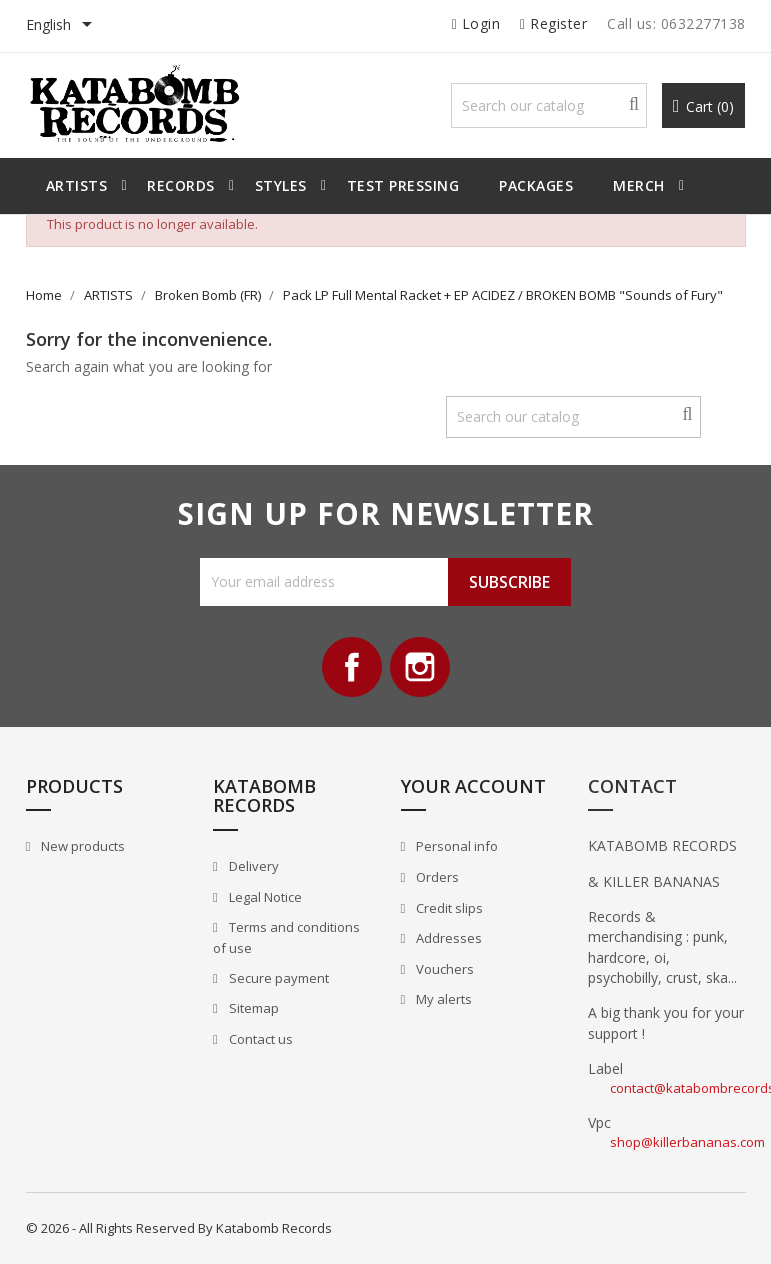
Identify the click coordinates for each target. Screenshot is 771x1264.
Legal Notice (264, 897)
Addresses (447, 938)
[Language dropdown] (62, 26)
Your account (473, 786)
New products (81, 846)
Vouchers (443, 969)
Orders (436, 877)
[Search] (549, 105)
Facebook (352, 667)
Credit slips (448, 908)
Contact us (259, 1039)
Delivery (252, 866)
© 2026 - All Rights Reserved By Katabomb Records (179, 1228)
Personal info (455, 846)
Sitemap (252, 1008)
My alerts (442, 999)
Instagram (420, 667)
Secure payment (277, 978)
